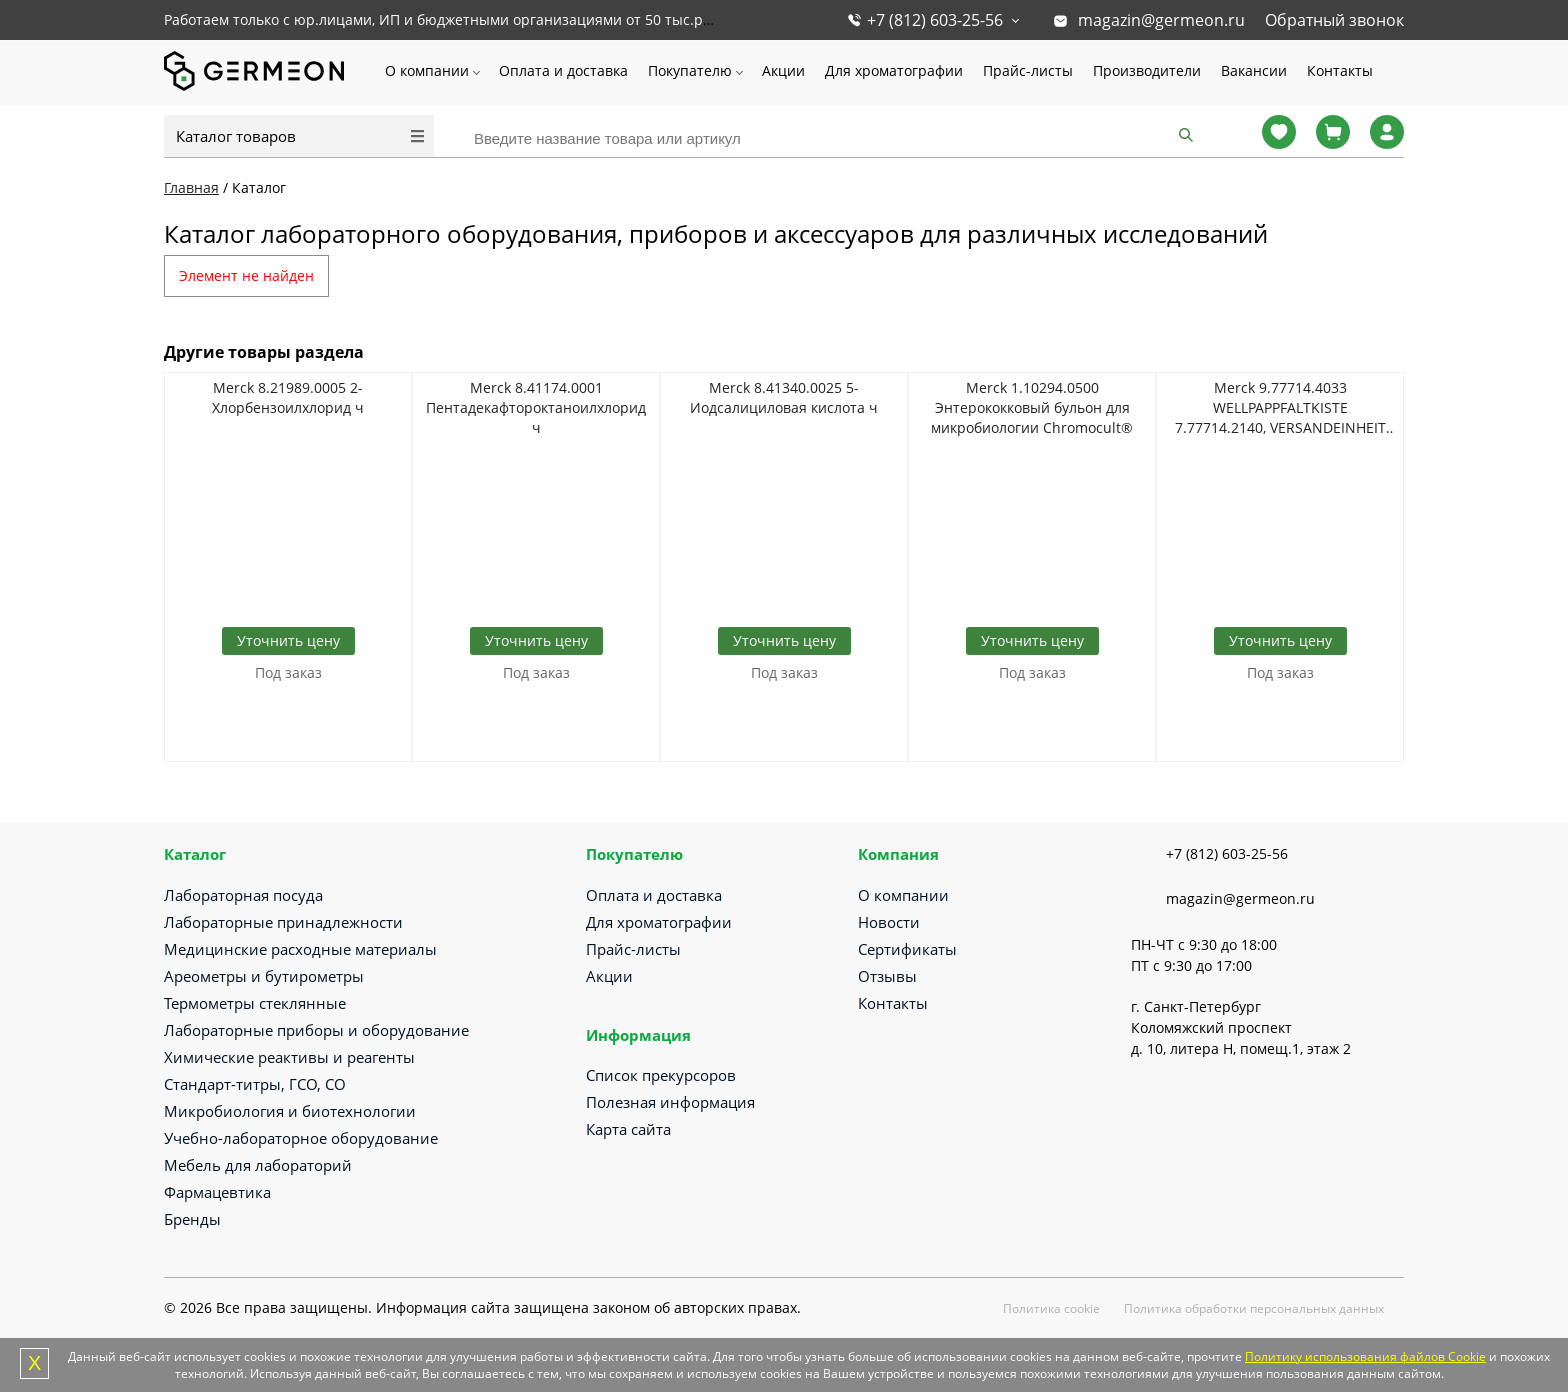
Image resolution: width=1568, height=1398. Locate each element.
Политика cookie (1051, 1308)
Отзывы (887, 976)
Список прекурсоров (661, 1075)
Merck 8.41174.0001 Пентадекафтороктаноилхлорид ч (536, 407)
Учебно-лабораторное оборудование (301, 1138)
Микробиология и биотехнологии (290, 1111)
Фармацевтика (217, 1192)
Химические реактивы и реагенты (289, 1057)
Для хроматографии (894, 70)
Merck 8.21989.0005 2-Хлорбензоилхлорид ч (288, 397)
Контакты (1340, 70)
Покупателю (690, 70)
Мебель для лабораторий (258, 1165)
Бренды (192, 1219)
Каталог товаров (236, 136)
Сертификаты (907, 949)
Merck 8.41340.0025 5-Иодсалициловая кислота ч (784, 397)
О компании (427, 70)
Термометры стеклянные (255, 1003)
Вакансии (1254, 70)
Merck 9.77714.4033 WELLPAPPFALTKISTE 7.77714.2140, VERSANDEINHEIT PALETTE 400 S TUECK (1280, 408)
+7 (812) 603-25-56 (935, 20)
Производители (1147, 70)
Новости (889, 922)
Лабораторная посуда (243, 895)
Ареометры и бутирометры (264, 976)
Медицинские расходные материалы (300, 949)
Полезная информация (670, 1102)
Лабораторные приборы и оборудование (316, 1030)
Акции (783, 70)
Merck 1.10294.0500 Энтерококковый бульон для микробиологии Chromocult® (1032, 407)
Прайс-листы (1028, 70)
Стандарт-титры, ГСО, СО (255, 1084)
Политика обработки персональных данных (1254, 1308)
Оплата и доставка (563, 70)
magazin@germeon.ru (1161, 20)
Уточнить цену (288, 640)
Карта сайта (628, 1129)
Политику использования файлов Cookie (1365, 1356)
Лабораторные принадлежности (283, 922)
